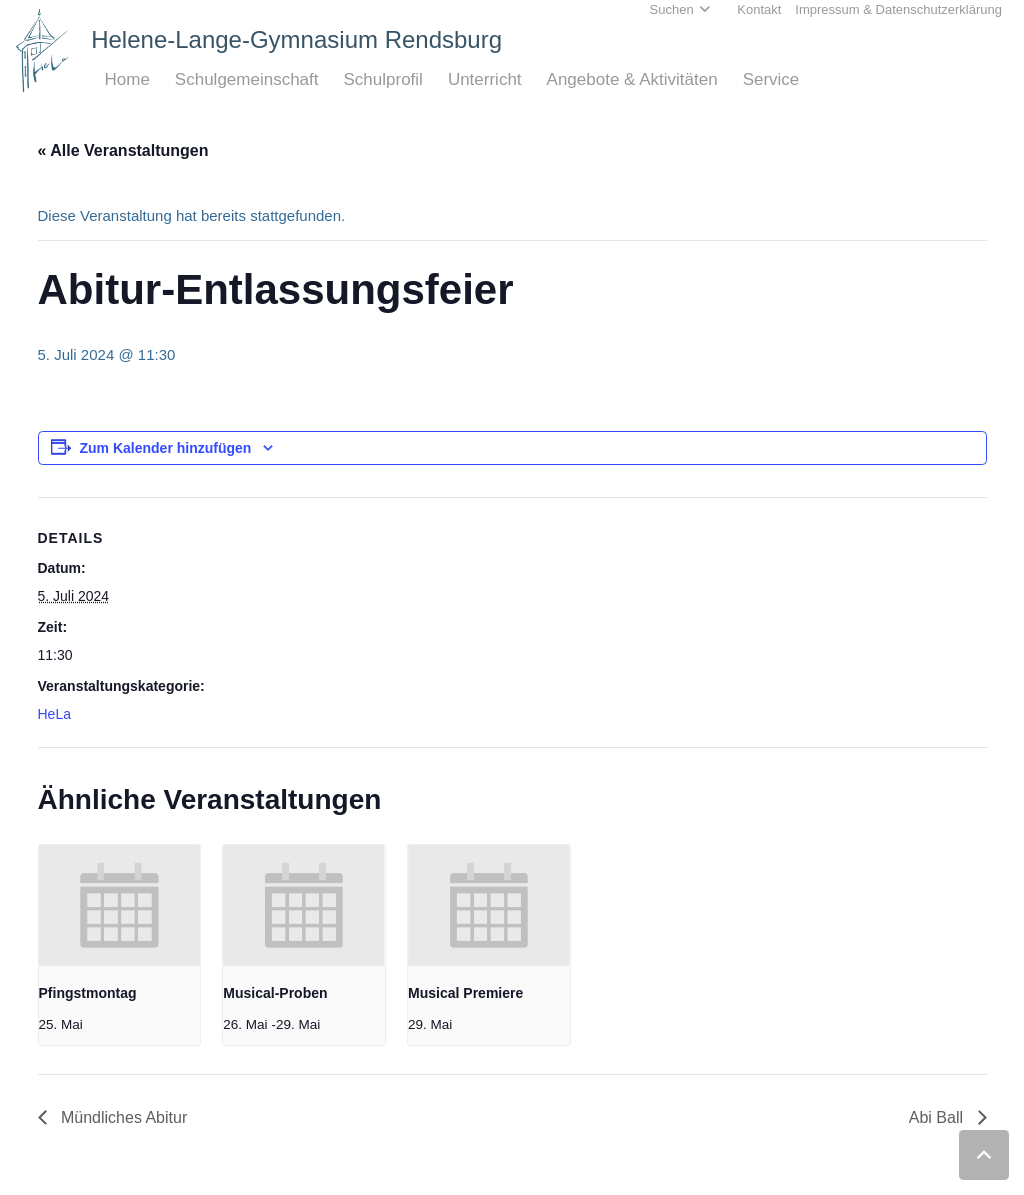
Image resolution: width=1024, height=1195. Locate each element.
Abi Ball (938, 1117)
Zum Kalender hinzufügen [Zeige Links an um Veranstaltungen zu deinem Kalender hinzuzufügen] (166, 448)
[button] (984, 1155)
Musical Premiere (465, 993)
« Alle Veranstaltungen (123, 150)
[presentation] (119, 905)
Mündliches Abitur (122, 1117)
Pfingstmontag (88, 993)
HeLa (54, 714)
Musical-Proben (275, 993)
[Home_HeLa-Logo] (42, 50)
